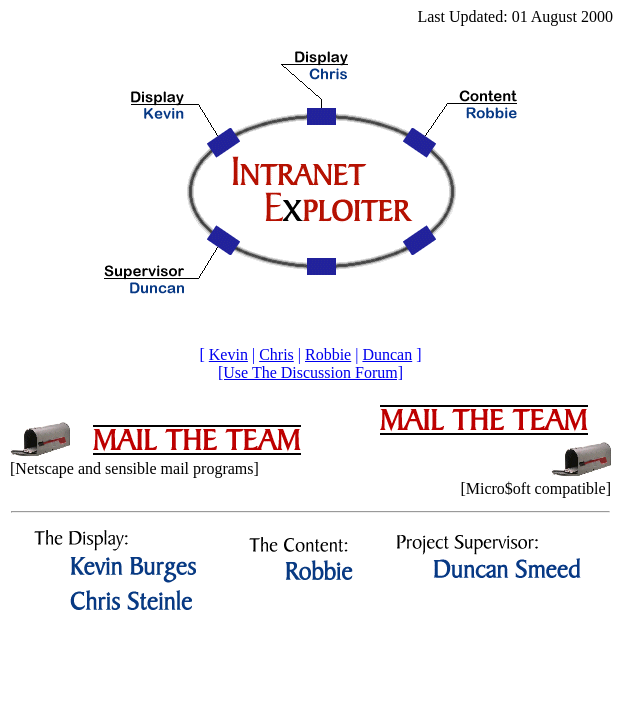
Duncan (387, 354)
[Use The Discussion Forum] (310, 372)
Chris (276, 354)
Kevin (228, 354)
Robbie (328, 354)
